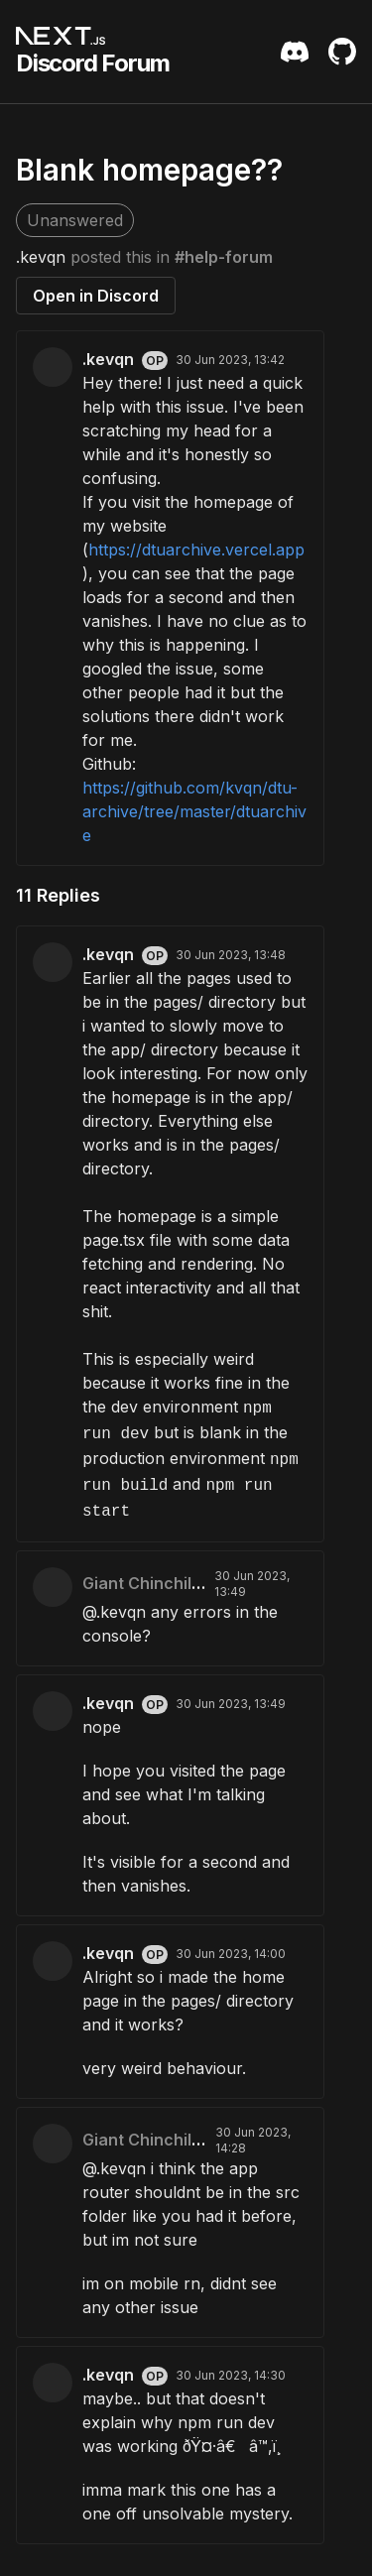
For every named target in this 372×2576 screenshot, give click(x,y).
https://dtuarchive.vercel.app (196, 549)
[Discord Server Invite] (295, 51)
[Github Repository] (342, 51)
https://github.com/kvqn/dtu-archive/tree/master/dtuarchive (194, 811)
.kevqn (40, 257)
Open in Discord (96, 296)
